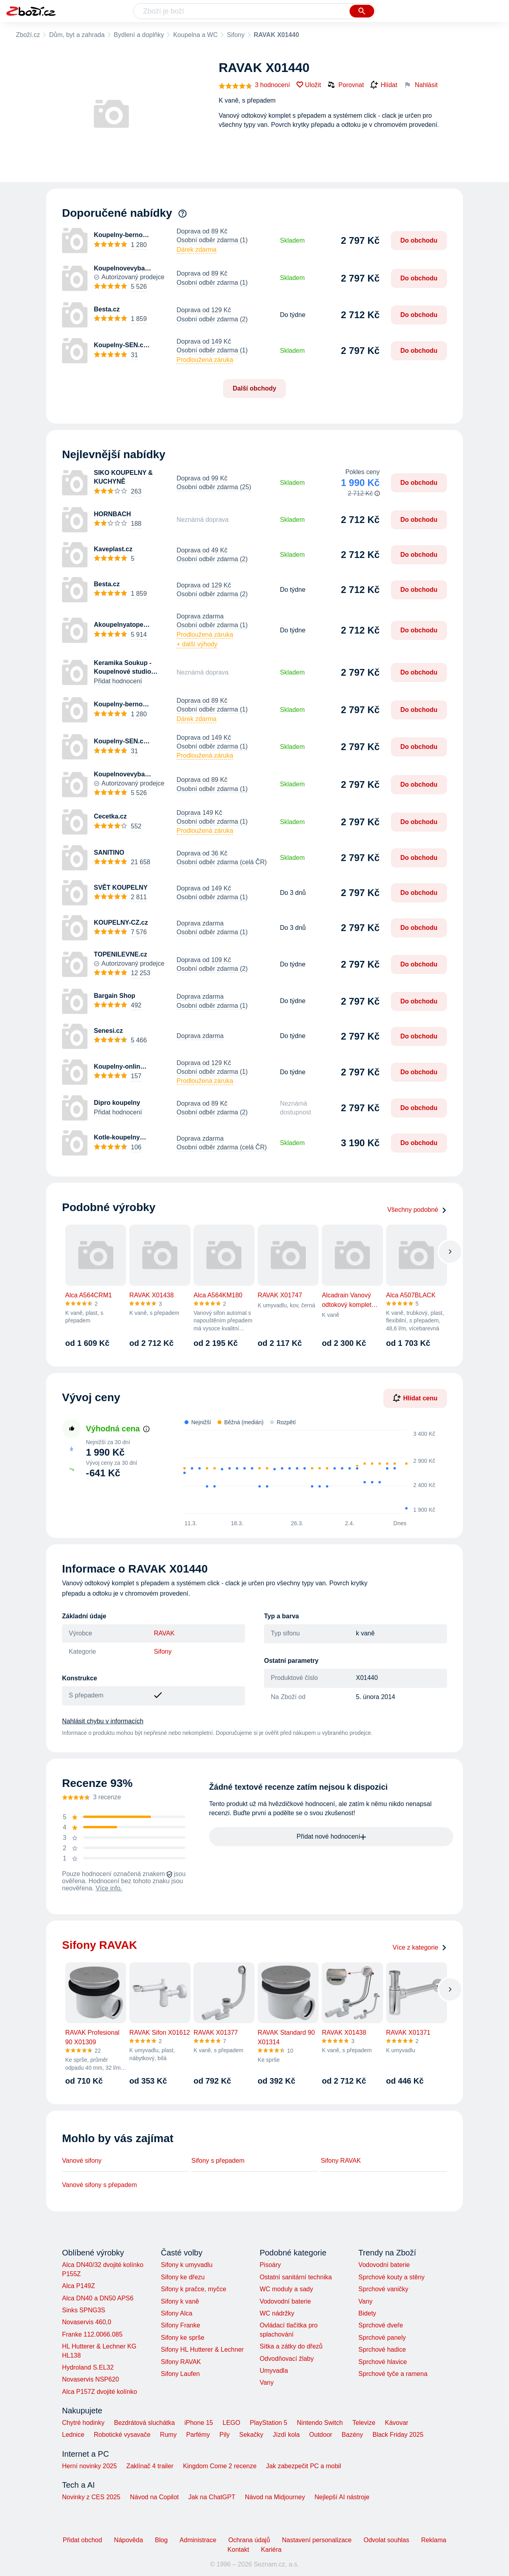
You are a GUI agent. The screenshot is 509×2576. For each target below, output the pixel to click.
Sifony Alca (176, 2313)
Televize (363, 2422)
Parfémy (198, 2434)
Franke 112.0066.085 (92, 2334)
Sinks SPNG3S (83, 2310)
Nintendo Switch (320, 2422)
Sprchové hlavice (382, 2361)
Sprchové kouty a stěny (391, 2277)
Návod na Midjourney (275, 2497)
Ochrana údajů (249, 2540)
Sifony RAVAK (341, 2160)
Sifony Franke (180, 2325)
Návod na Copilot (154, 2497)
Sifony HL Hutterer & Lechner (202, 2349)
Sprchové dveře (380, 2325)
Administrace (198, 2540)
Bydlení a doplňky (139, 34)
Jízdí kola (286, 2434)
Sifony (235, 34)
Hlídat (383, 85)
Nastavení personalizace (317, 2540)
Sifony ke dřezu (182, 2277)
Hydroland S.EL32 (88, 2367)
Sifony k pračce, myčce (193, 2289)
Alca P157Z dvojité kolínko (99, 2391)
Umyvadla (274, 2370)
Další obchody (254, 388)
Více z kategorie (419, 1947)
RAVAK (164, 1633)
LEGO (231, 2422)
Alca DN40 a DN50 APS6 (98, 2298)
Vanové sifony (81, 2160)
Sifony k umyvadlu (186, 2264)
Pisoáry (270, 2264)
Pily (225, 2434)
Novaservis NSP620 (90, 2379)
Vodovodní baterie (285, 2301)
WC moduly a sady (286, 2289)
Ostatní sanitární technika (296, 2277)
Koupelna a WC (195, 34)
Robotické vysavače (122, 2434)
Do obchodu (418, 240)
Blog (161, 2540)
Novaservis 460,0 (86, 2322)
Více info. (109, 1888)
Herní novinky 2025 (89, 2466)
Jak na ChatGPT (211, 2497)
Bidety (367, 2313)
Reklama (433, 2540)
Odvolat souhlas (386, 2540)
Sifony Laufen (180, 2373)
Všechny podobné (417, 1209)
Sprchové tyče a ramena (392, 2373)
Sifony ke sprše (182, 2337)
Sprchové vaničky (383, 2289)
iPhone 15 (199, 2422)
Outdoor (320, 2434)
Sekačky (251, 2434)
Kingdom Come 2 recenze (219, 2466)
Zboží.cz (28, 34)
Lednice (73, 2434)
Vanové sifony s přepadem (99, 2184)
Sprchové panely (382, 2337)
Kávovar (396, 2422)
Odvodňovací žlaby (287, 2358)
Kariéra (271, 2549)
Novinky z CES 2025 (91, 2497)
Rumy (168, 2434)
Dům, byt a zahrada (77, 34)
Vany (267, 2382)
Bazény (352, 2434)
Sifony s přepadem (217, 2160)
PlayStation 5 (268, 2422)
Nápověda (128, 2540)
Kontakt (238, 2549)
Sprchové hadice (382, 2349)
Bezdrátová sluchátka (144, 2422)
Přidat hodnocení (118, 681)
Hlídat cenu (415, 1398)
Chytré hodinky (83, 2422)
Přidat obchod (82, 2540)
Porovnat (345, 85)
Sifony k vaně (180, 2301)
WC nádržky (277, 2313)
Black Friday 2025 (398, 2434)
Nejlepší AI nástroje (342, 2497)
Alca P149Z (78, 2285)
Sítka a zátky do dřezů (291, 2346)
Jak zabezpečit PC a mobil (303, 2466)
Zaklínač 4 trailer (149, 2466)
